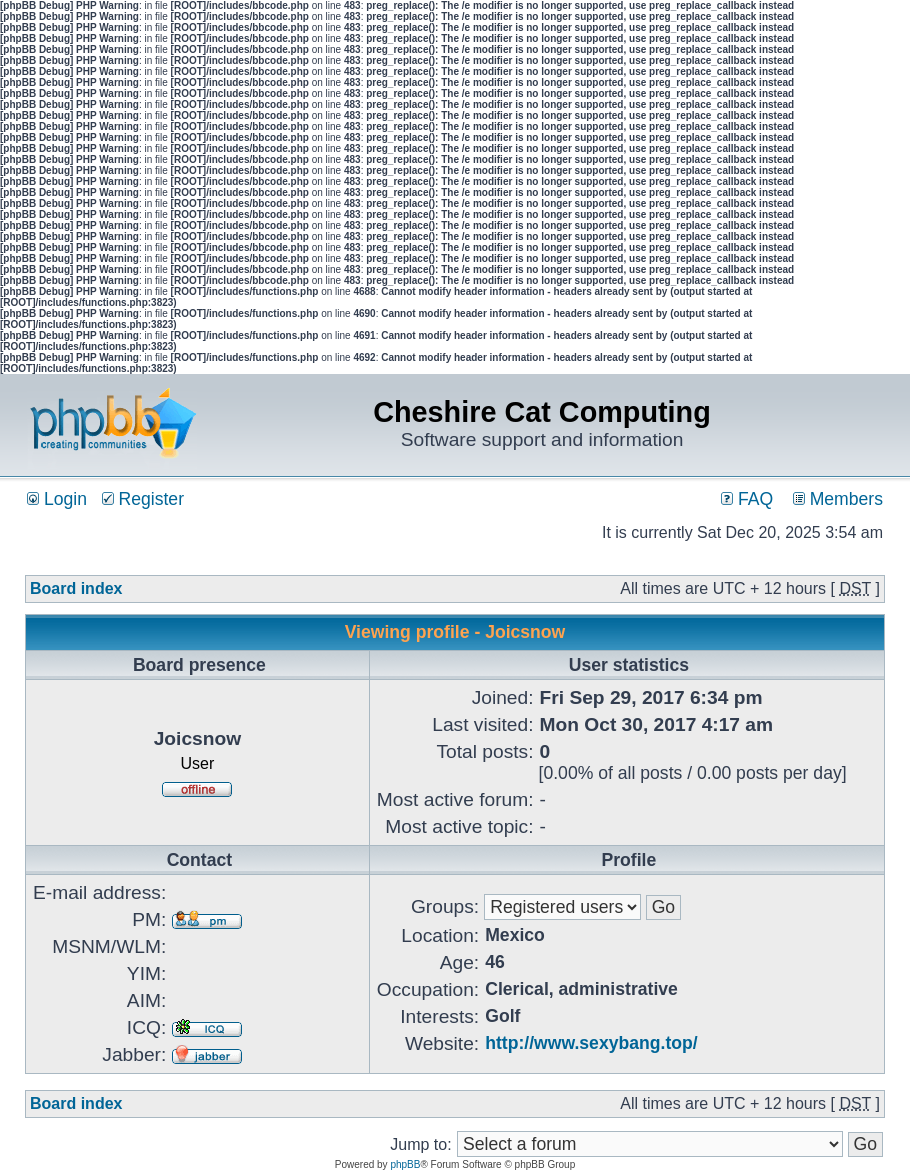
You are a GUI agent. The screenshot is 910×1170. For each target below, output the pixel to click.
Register (143, 499)
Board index (76, 588)
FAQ (747, 499)
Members (838, 499)
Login (57, 499)
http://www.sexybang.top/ (591, 1043)
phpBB (405, 1164)
